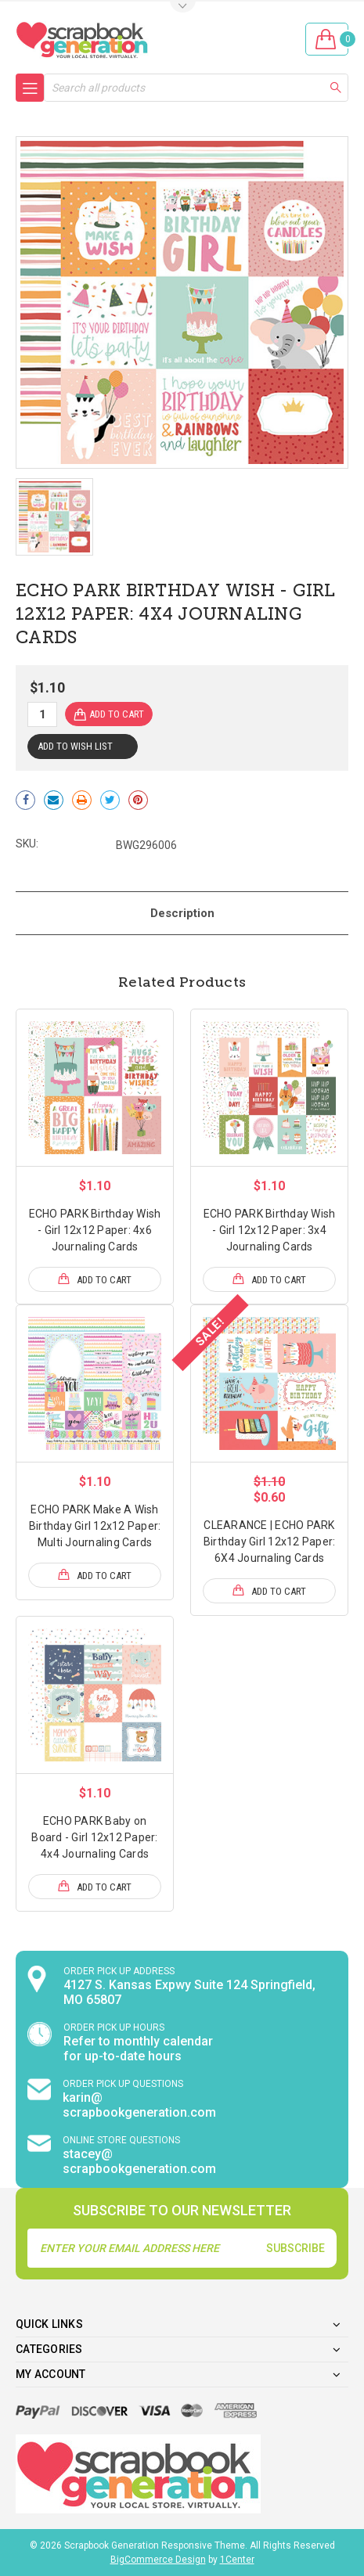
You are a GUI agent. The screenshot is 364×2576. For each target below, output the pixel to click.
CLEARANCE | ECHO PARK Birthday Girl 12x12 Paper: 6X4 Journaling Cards (270, 1541)
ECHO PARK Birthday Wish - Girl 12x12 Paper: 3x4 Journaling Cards (270, 1230)
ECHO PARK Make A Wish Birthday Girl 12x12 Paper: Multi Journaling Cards (95, 1526)
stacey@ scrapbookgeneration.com (139, 2161)
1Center (237, 2559)
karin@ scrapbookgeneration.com (139, 2105)
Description (182, 913)
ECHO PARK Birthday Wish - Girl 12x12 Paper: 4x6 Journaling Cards (95, 1230)
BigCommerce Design (158, 2559)
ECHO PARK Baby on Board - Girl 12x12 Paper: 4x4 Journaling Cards (94, 1837)
